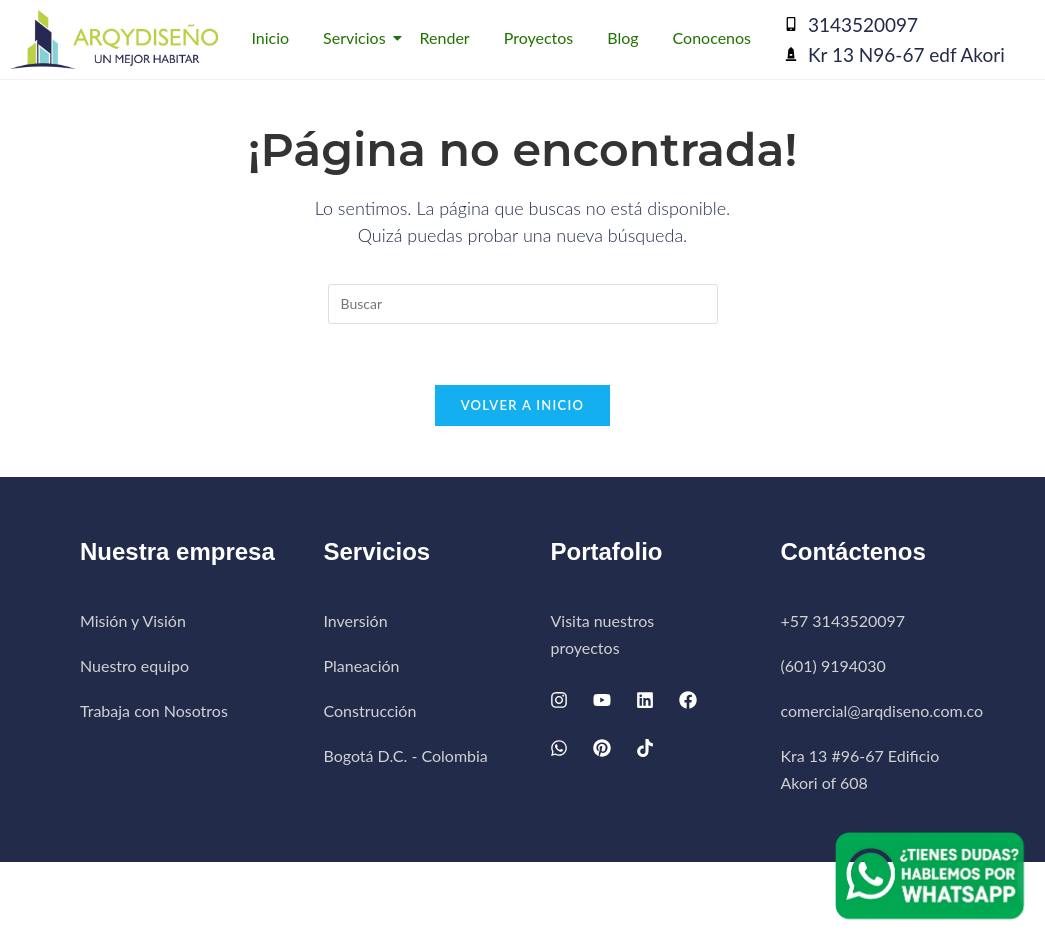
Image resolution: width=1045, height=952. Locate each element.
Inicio (270, 37)
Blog (622, 37)
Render (445, 37)
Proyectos (539, 37)
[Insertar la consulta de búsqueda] (523, 304)
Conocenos (712, 37)
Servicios (357, 37)
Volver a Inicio (523, 405)
